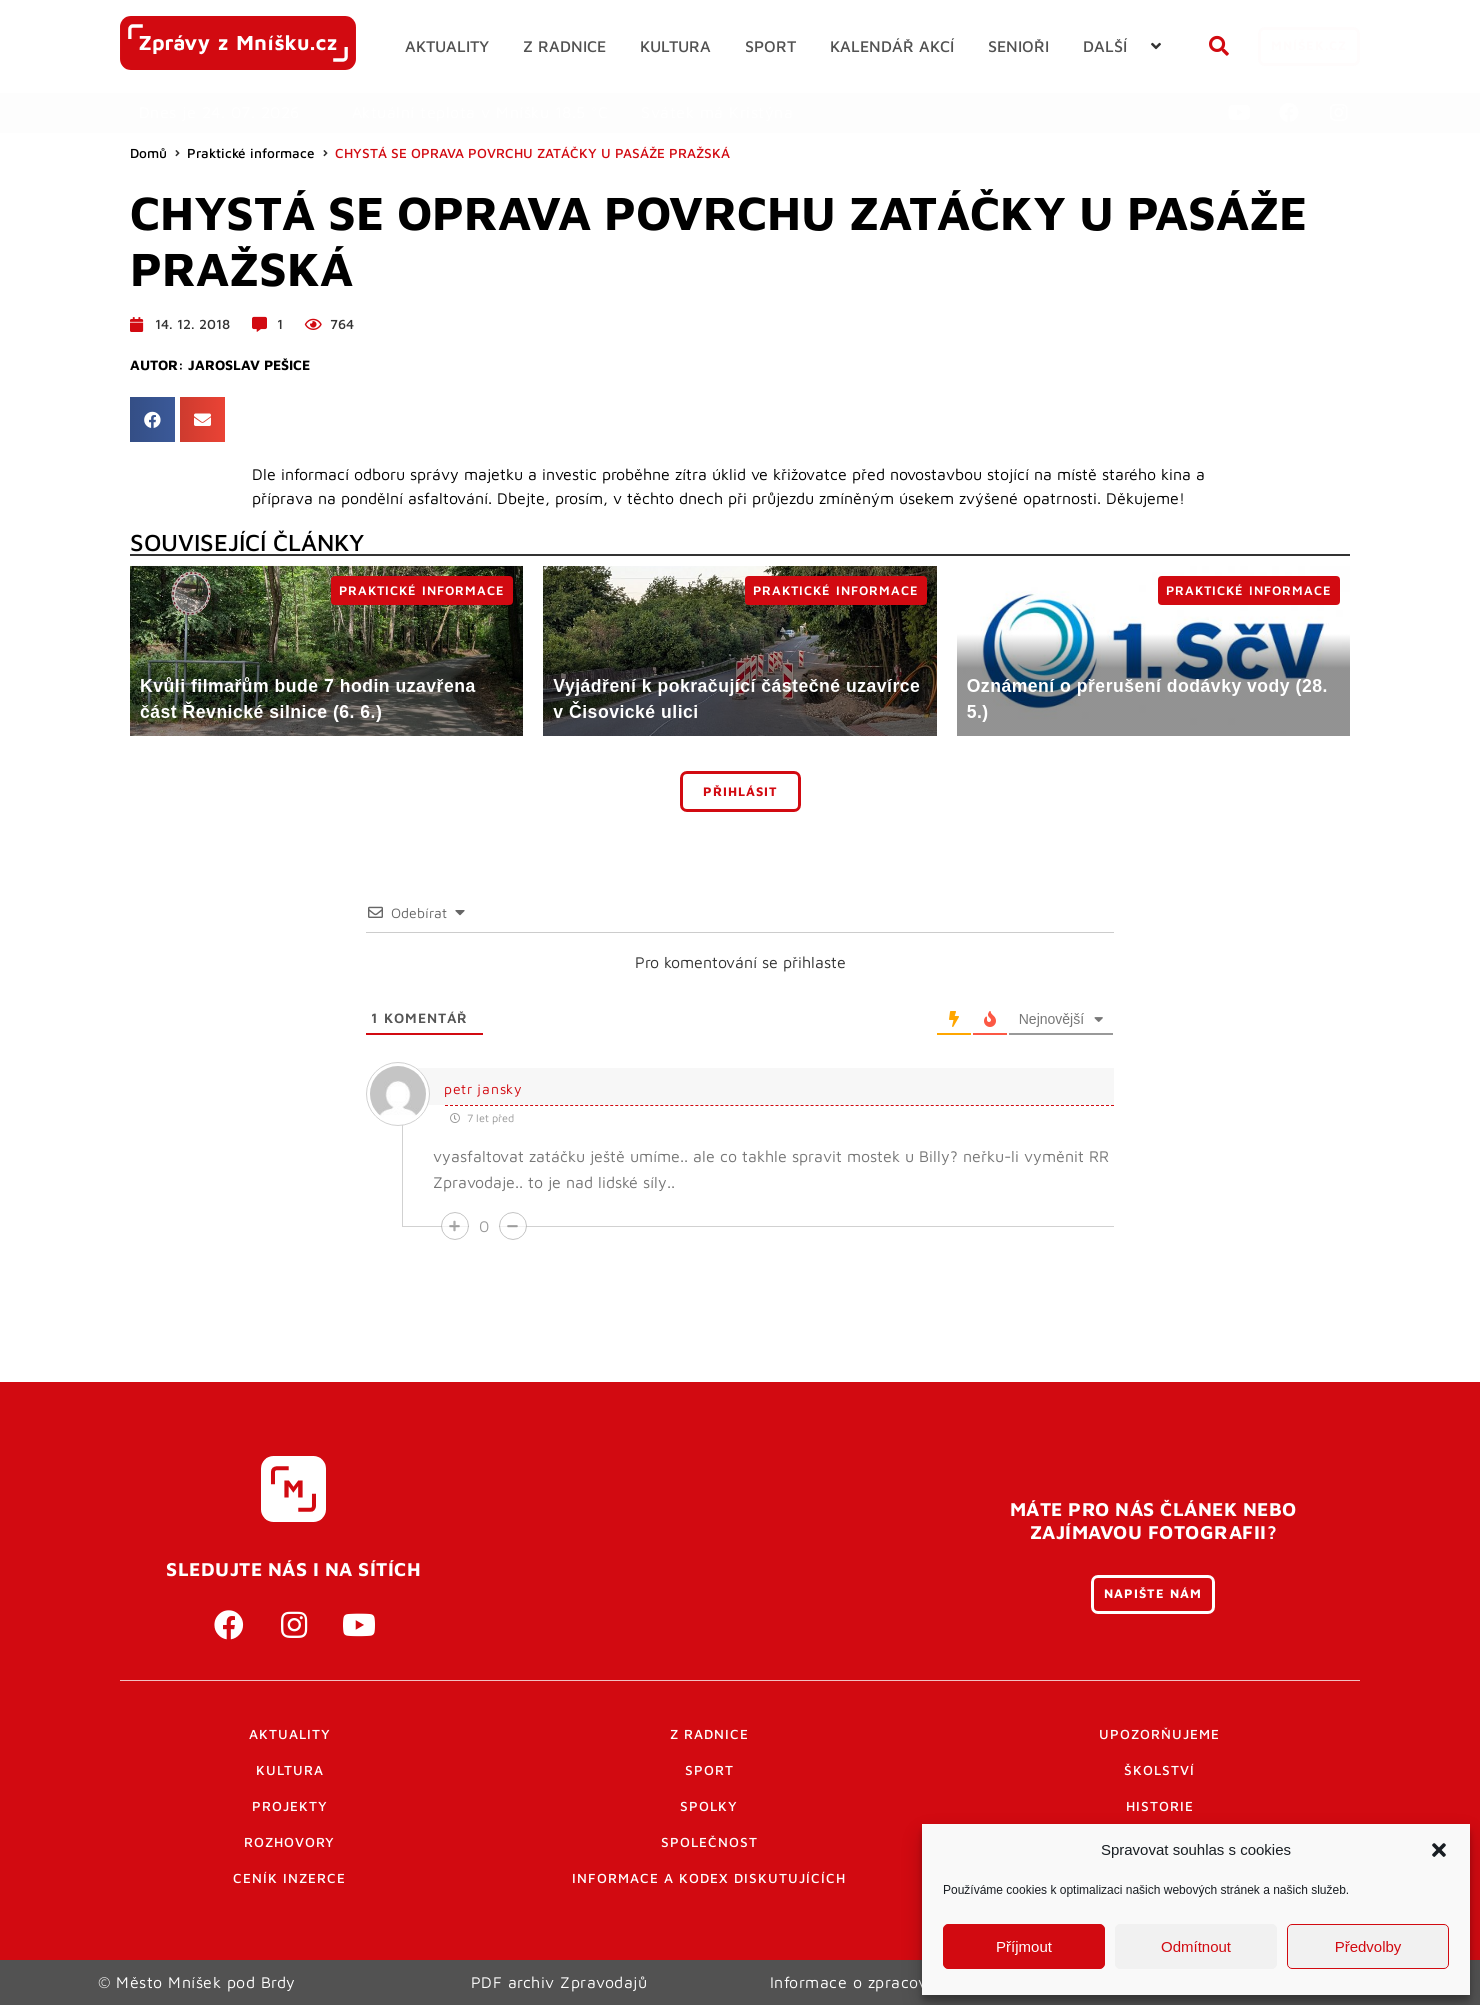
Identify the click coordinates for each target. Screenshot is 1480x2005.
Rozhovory (289, 1842)
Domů (148, 153)
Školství (1159, 1770)
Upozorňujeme (1159, 1734)
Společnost (709, 1842)
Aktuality (290, 1734)
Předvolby (1368, 1946)
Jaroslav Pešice (249, 365)
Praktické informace (251, 153)
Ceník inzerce (289, 1878)
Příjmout (1024, 1946)
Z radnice (709, 1734)
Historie (1160, 1806)
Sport (709, 1770)
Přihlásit (740, 791)
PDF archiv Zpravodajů (559, 1982)
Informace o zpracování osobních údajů (921, 1982)
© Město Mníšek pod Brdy (197, 1982)
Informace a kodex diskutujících (709, 1878)
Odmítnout (1196, 1946)
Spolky (709, 1806)
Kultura (290, 1770)
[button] (1439, 1850)
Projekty (290, 1806)
